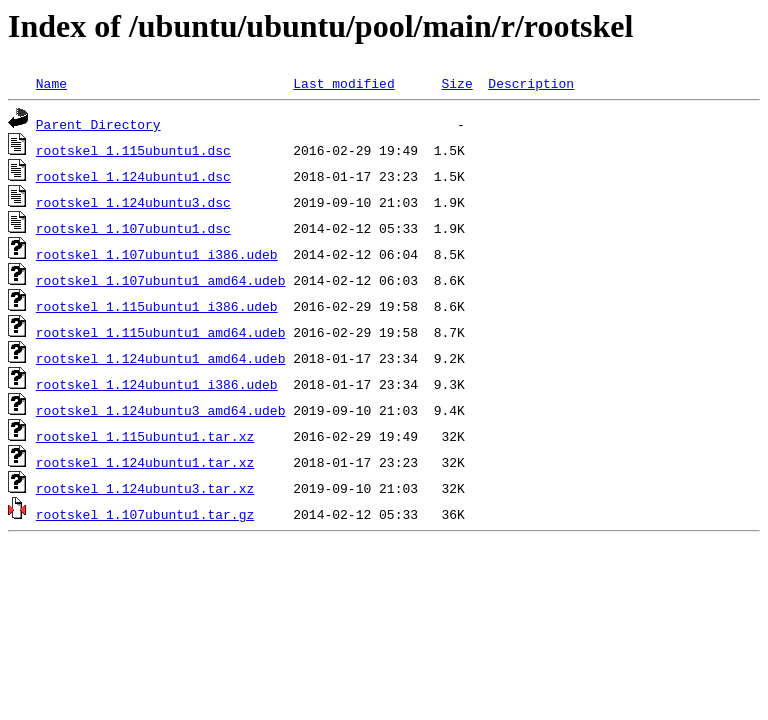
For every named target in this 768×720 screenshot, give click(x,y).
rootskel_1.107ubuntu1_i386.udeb (157, 254)
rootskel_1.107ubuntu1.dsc (133, 228)
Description (531, 83)
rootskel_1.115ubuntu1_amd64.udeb (161, 332)
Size (456, 83)
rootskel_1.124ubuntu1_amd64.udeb (161, 358)
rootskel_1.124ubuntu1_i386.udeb (157, 384)
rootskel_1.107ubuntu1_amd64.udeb (161, 280)
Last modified (343, 83)
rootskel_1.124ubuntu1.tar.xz (145, 462)
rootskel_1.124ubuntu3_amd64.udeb (161, 410)
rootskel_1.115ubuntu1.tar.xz (145, 436)
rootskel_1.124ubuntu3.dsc (133, 202)
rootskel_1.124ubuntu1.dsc (133, 176)
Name (51, 83)
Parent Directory (98, 124)
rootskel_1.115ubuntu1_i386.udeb (157, 306)
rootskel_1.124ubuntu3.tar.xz (145, 488)
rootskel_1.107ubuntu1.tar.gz (145, 514)
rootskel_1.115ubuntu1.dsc (133, 150)
